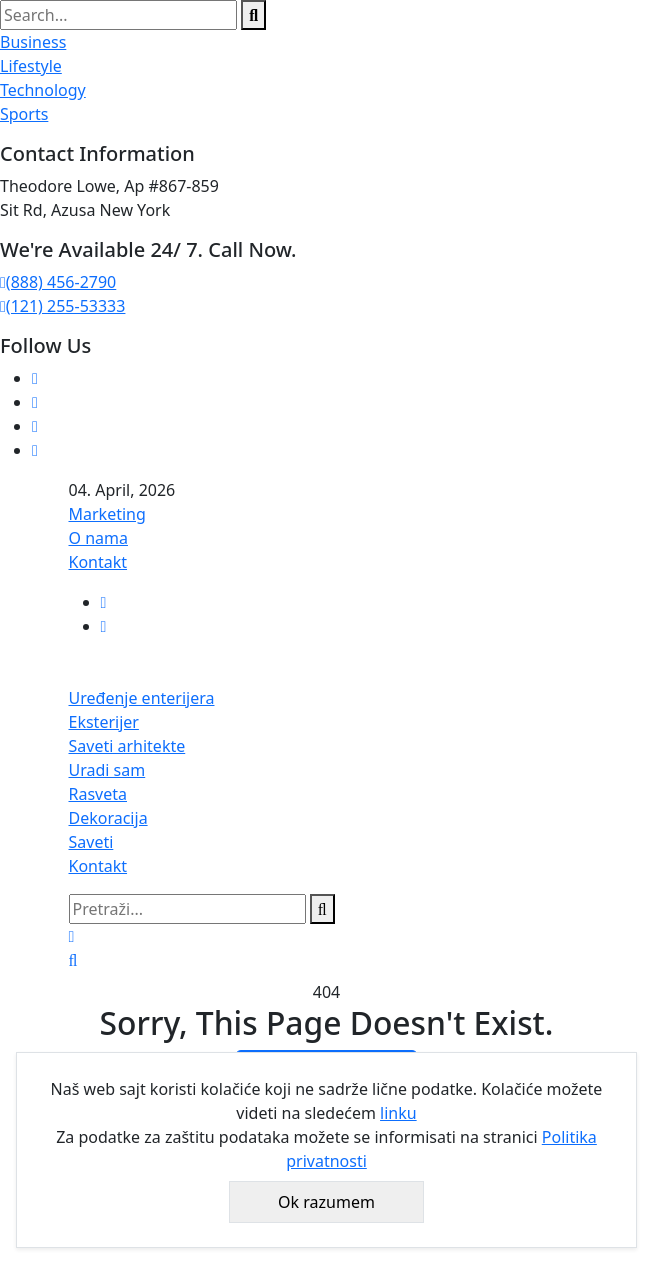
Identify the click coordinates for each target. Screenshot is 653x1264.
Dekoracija (108, 818)
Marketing (107, 514)
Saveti (91, 842)
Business (33, 42)
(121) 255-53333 (62, 306)
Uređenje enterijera (142, 698)
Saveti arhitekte (127, 746)
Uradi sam (107, 770)
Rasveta (98, 794)
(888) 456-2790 (58, 282)
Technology (43, 90)
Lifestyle (31, 66)
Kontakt (98, 562)
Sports (24, 114)
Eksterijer (104, 722)
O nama (98, 538)
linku (398, 1113)
